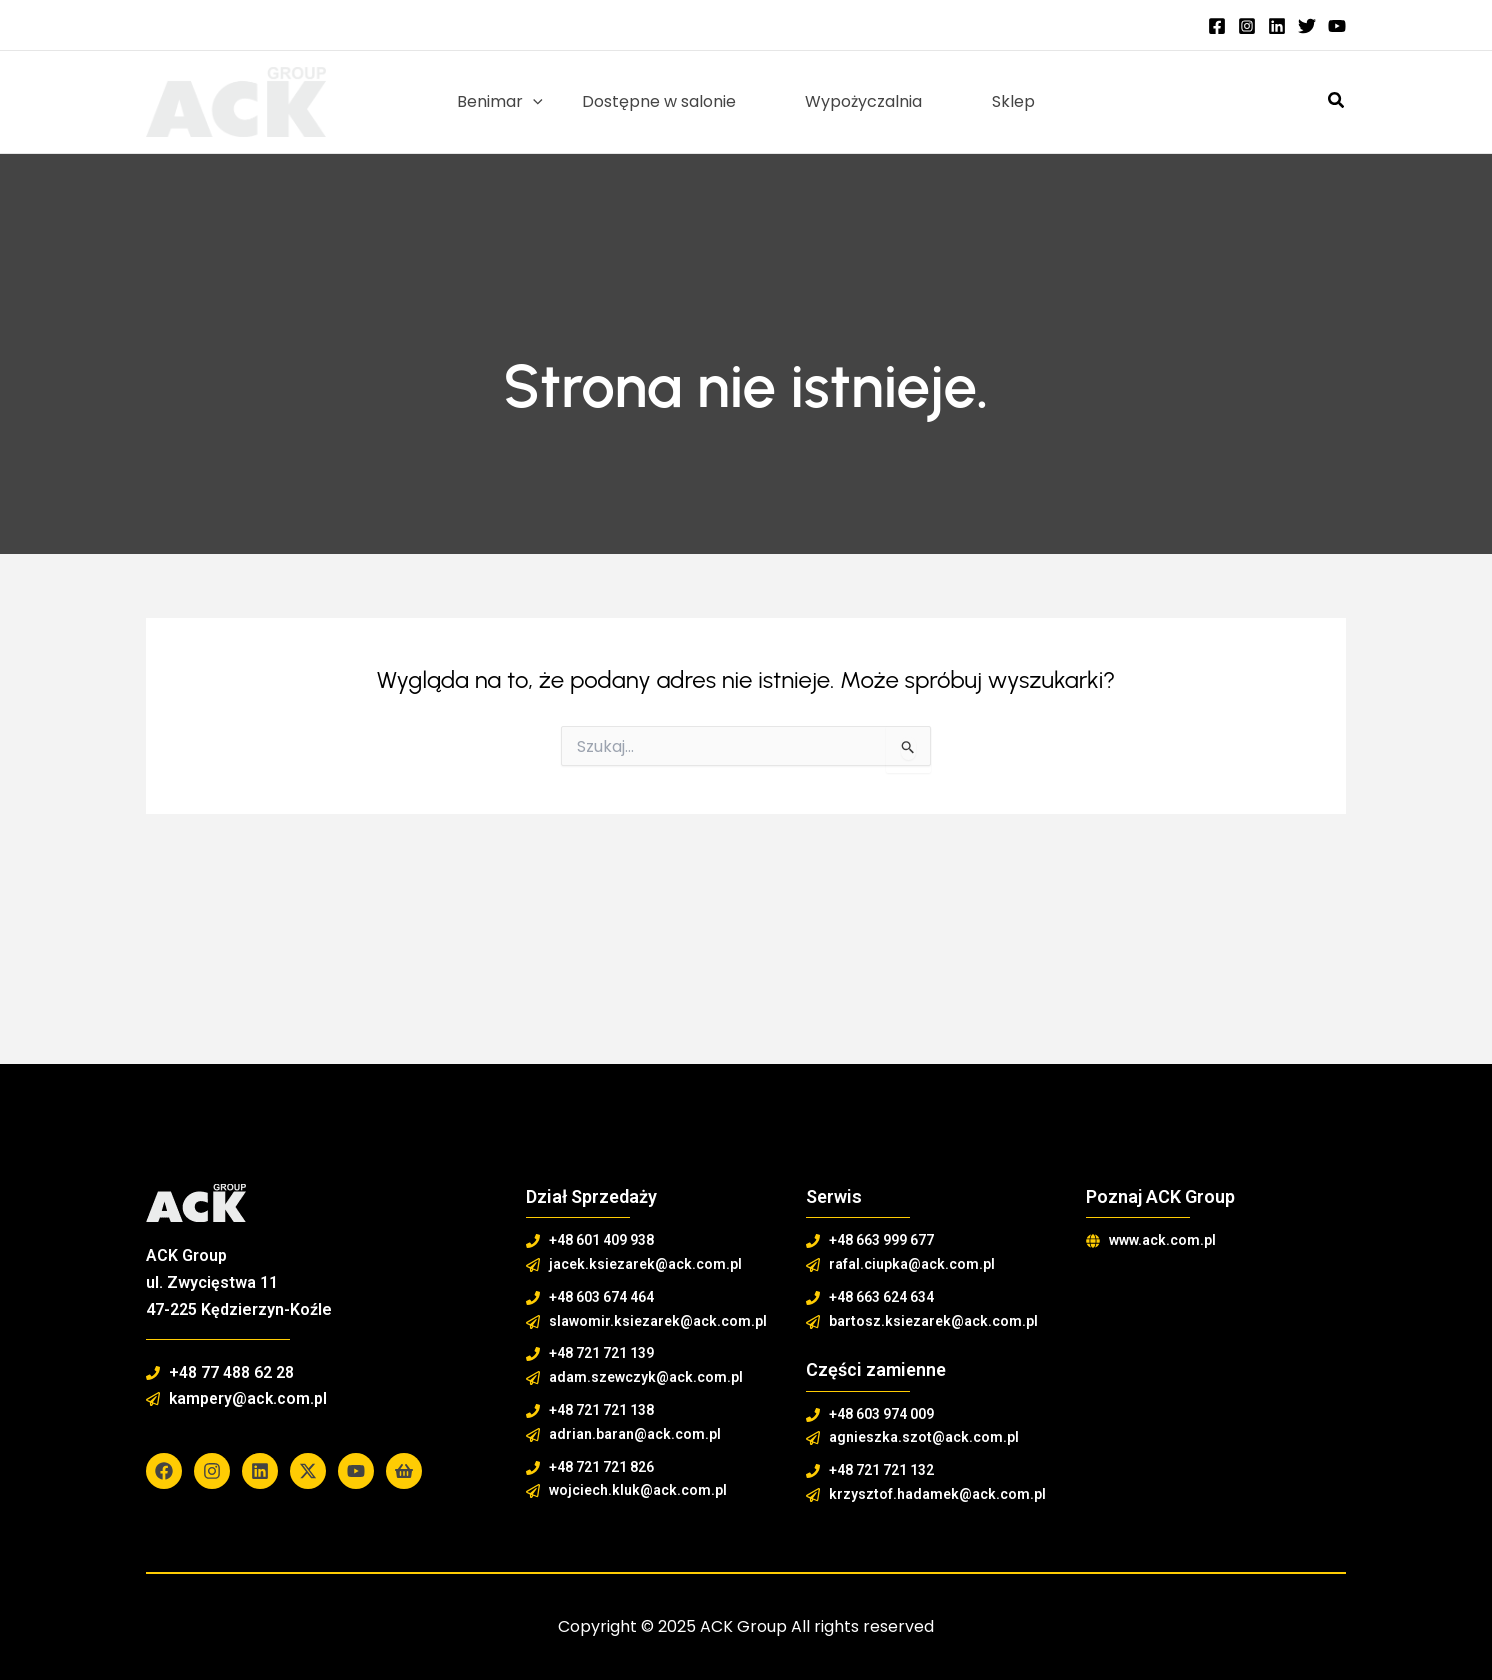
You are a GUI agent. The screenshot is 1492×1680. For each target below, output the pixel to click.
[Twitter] (1307, 26)
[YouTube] (1337, 26)
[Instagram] (1247, 26)
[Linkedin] (1277, 26)
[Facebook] (1217, 26)
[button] (1337, 102)
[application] (546, 102)
